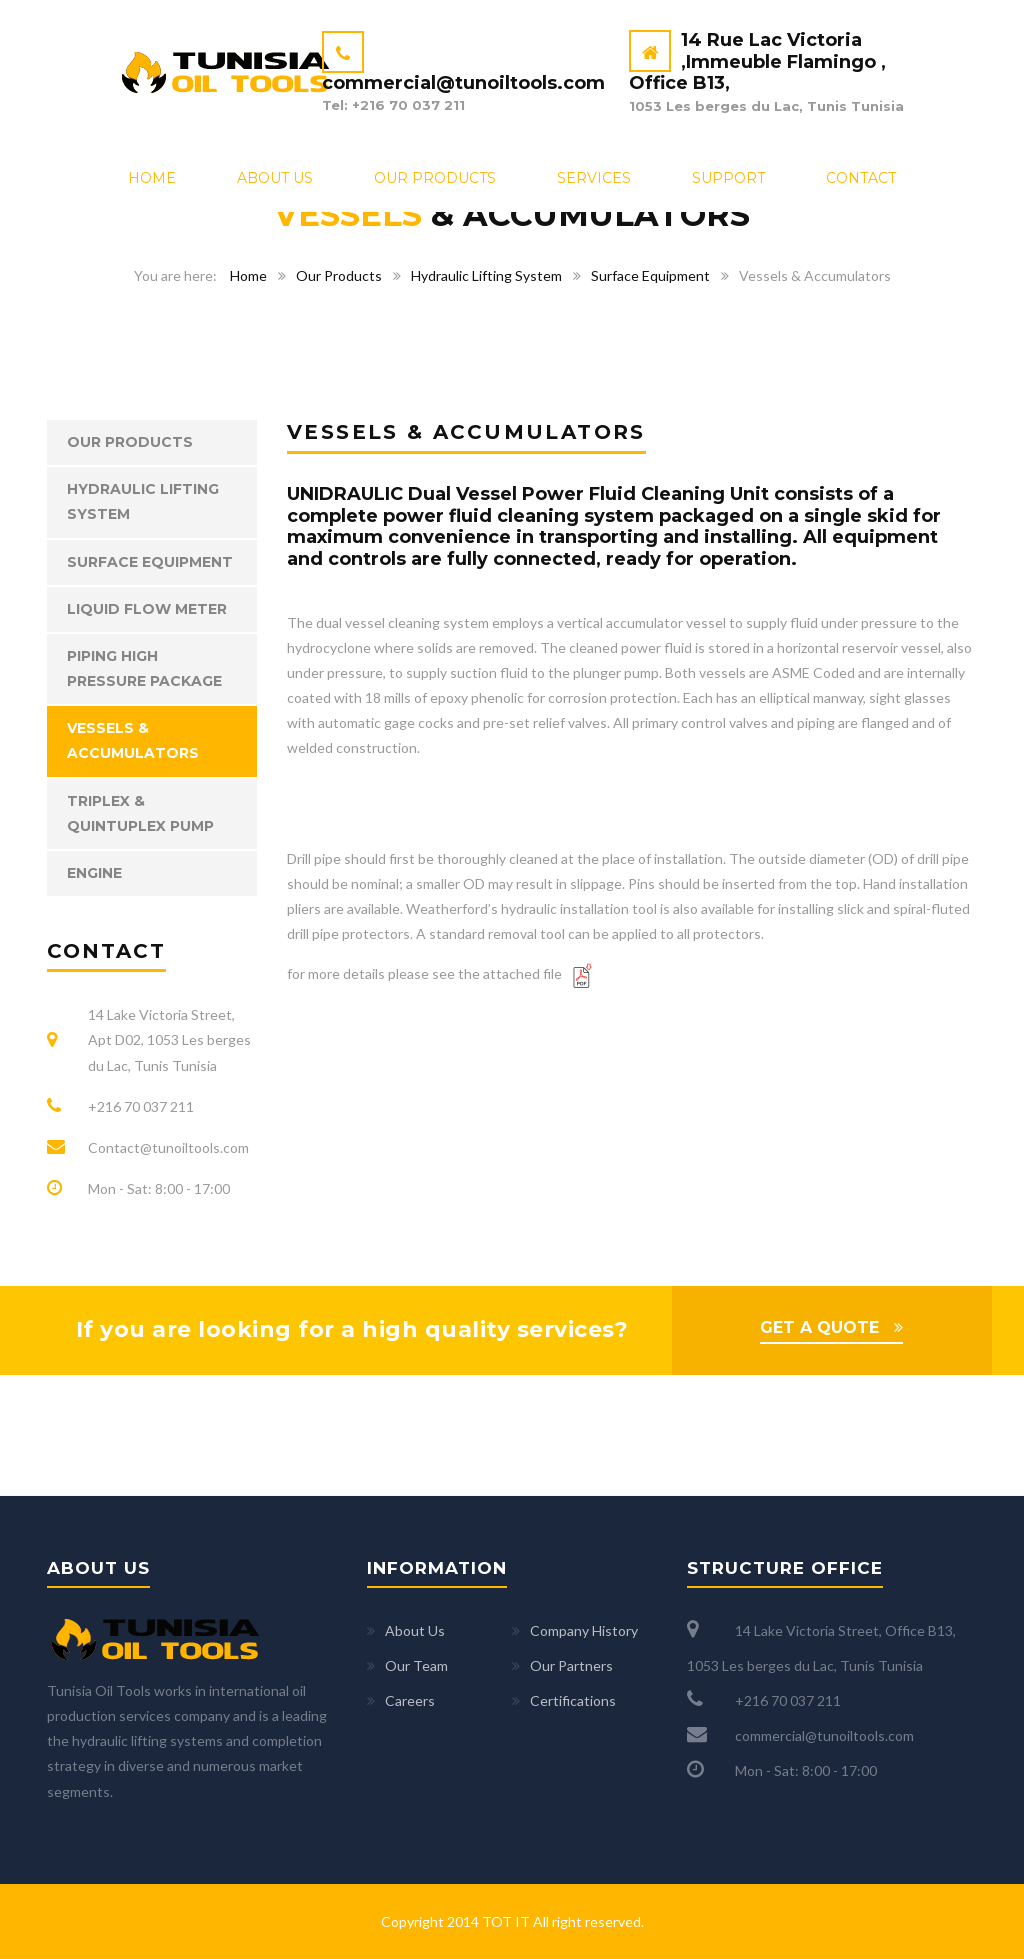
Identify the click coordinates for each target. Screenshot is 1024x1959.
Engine (94, 873)
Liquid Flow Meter (147, 609)
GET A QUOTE (819, 1327)
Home (152, 178)
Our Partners (571, 1665)
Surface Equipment (650, 275)
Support (728, 178)
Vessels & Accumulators (133, 740)
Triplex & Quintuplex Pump (140, 813)
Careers (410, 1700)
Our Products (435, 178)
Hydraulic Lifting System (486, 275)
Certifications (573, 1700)
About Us (275, 178)
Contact (861, 178)
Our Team (416, 1665)
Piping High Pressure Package (144, 668)
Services (594, 178)
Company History (584, 1630)
